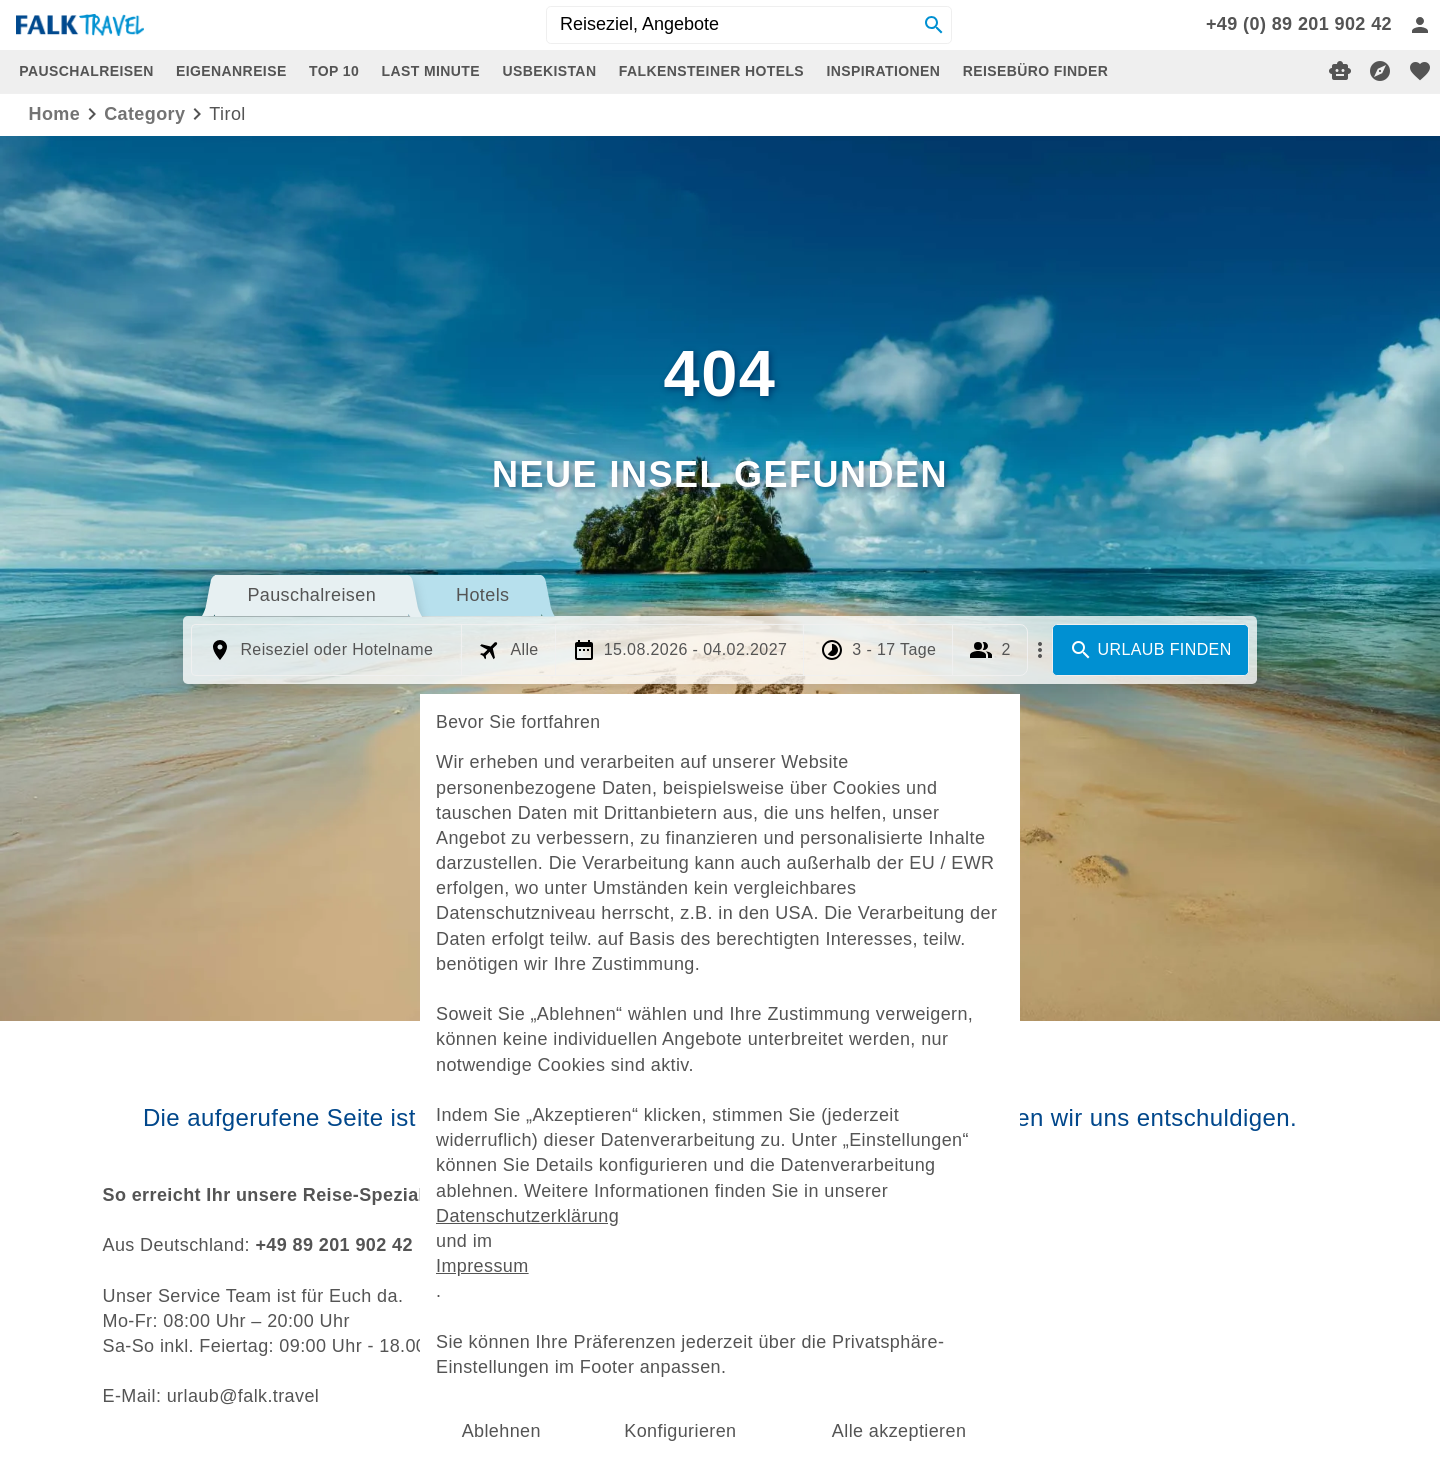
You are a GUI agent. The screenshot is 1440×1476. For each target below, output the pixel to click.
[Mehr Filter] (1040, 650)
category (144, 114)
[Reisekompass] (1380, 71)
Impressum (514, 1241)
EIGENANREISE (231, 71)
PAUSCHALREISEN (86, 71)
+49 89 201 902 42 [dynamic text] (333, 1245)
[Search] (934, 25)
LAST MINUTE (431, 71)
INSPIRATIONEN (884, 71)
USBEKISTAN (549, 71)
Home (55, 114)
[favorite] (1420, 71)
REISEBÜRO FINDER (1036, 71)
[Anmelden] (1420, 25)
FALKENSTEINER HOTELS (711, 71)
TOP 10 (334, 71)
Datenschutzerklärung (553, 1197)
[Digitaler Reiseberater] (1340, 71)
